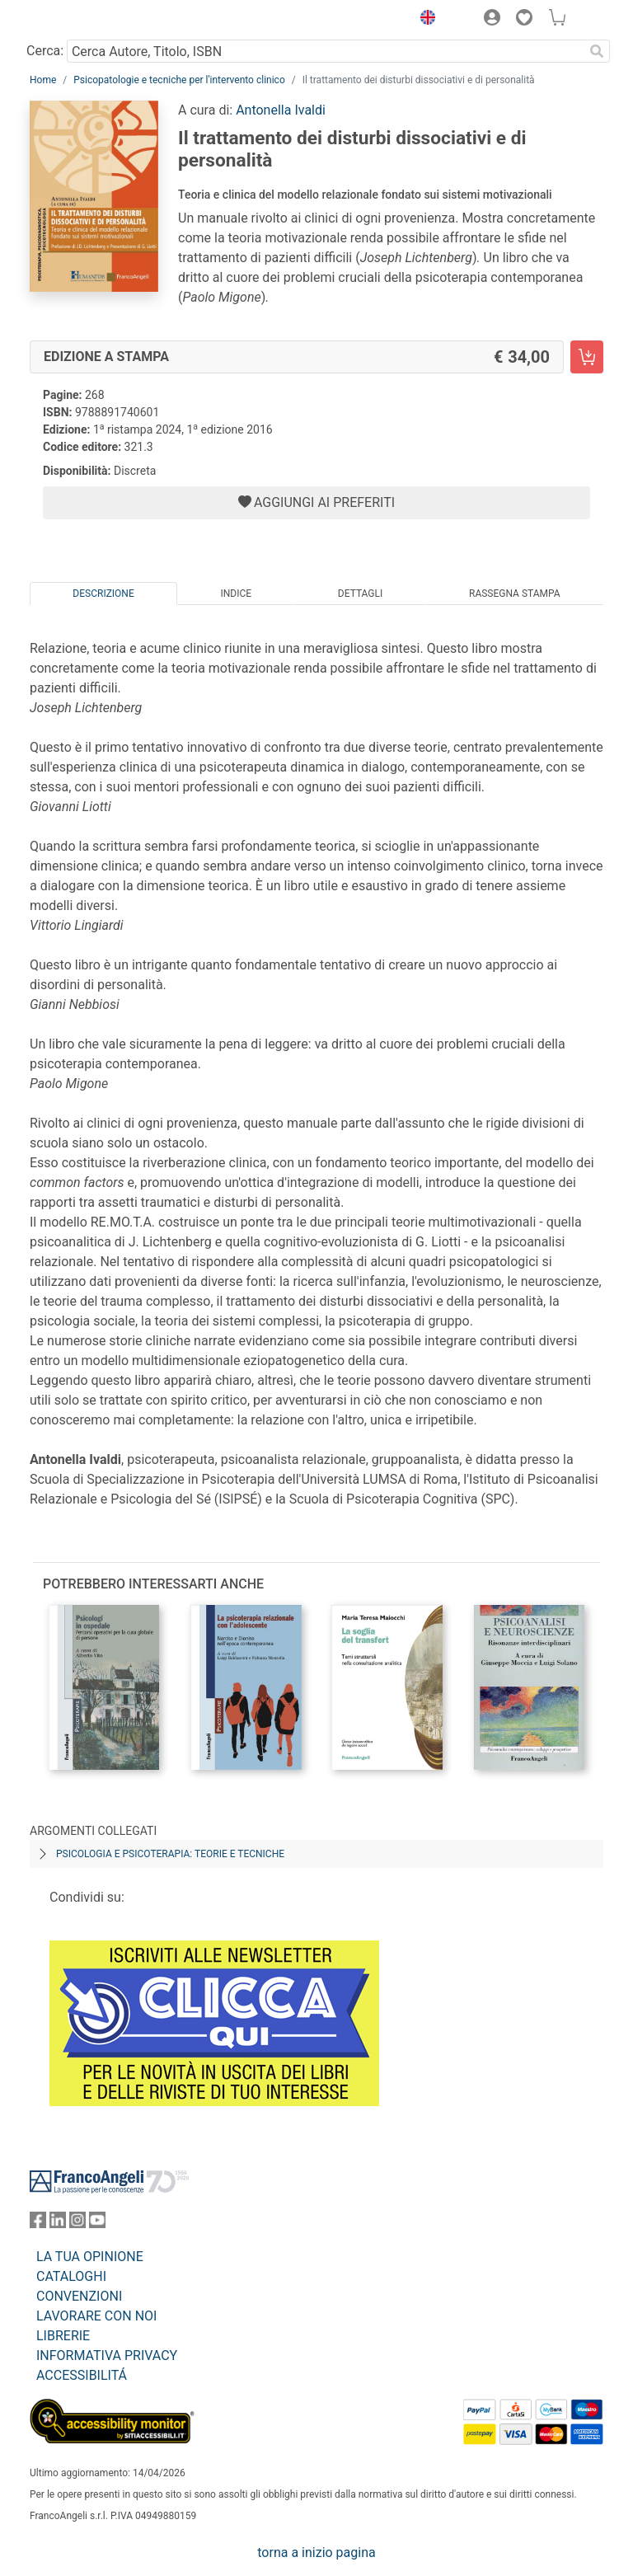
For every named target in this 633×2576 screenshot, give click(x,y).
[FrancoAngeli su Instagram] (77, 2223)
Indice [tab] (235, 593)
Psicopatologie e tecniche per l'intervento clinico (178, 80)
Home (43, 80)
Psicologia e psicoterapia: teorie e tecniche (170, 1854)
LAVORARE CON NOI (96, 2316)
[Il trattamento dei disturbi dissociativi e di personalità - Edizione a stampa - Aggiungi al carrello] (586, 356)
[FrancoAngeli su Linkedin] (57, 2223)
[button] (423, 20)
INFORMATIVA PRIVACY (106, 2355)
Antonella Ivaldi (281, 110)
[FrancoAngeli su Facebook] (38, 2223)
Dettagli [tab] (360, 593)
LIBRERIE (63, 2336)
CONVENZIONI (79, 2296)
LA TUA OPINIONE (89, 2256)
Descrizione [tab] (103, 593)
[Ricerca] (597, 51)
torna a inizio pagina (316, 2552)
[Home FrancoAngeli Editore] (85, 20)
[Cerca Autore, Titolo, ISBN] (325, 51)
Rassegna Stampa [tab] (514, 593)
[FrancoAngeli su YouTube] (97, 2223)
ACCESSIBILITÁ (81, 2375)
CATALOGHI (71, 2276)
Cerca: (44, 51)
